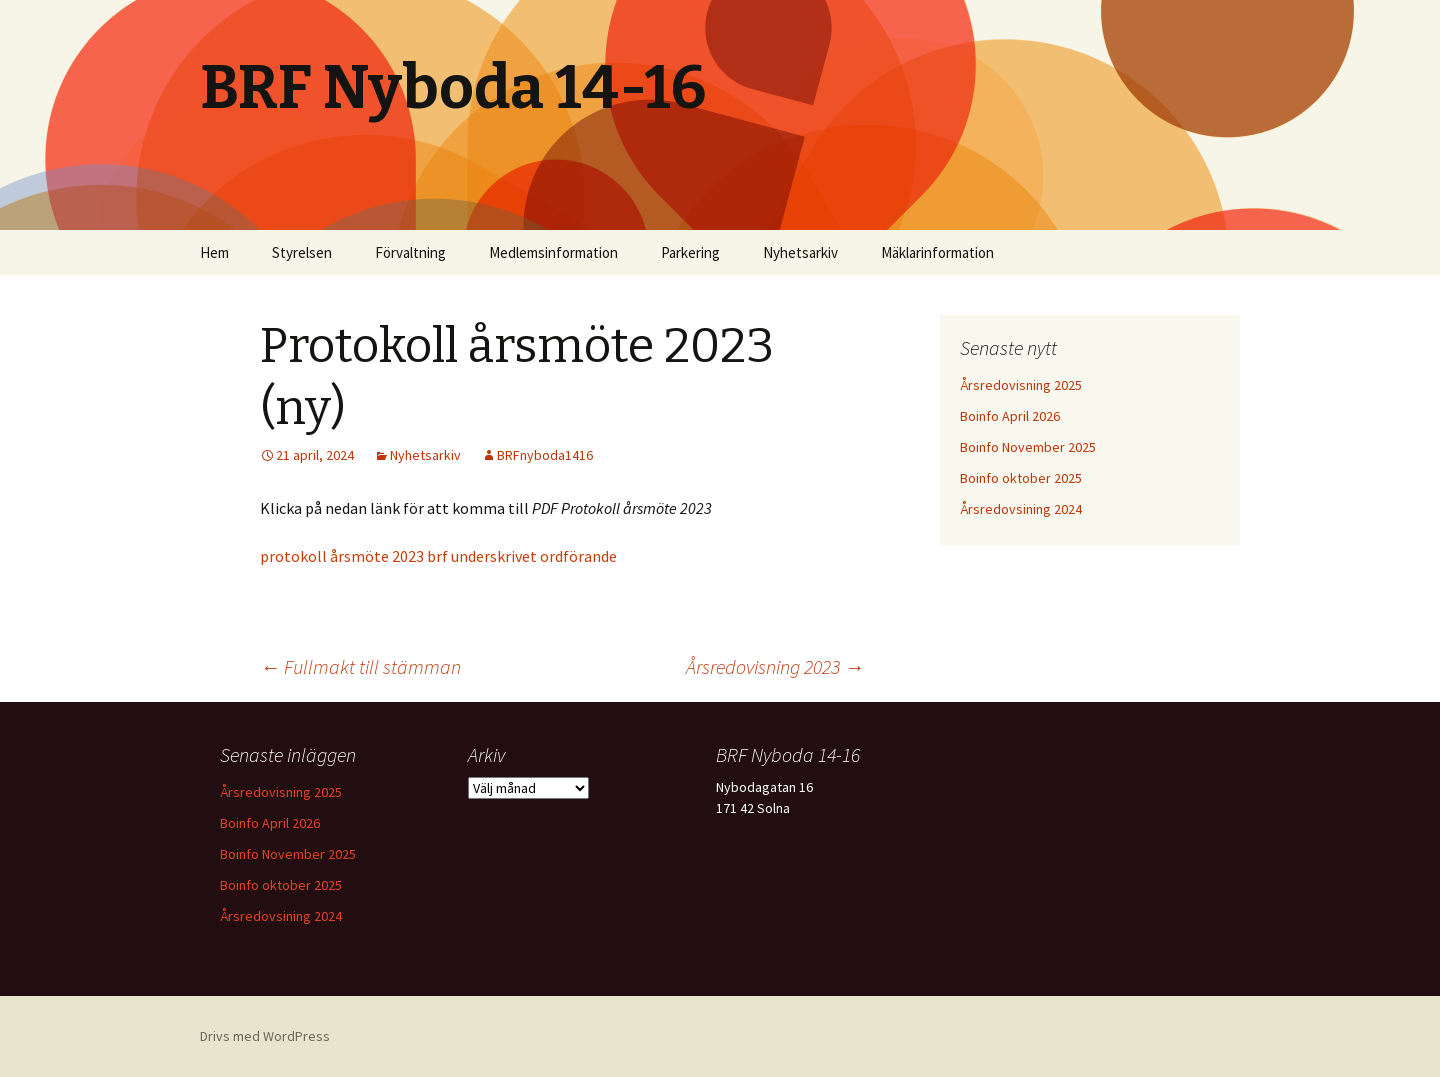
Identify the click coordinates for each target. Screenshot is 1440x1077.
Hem (214, 252)
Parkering (690, 252)
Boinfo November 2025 (1028, 447)
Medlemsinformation (553, 252)
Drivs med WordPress (265, 1036)
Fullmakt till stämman (360, 666)
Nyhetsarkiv (800, 252)
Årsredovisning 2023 (775, 666)
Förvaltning (410, 252)
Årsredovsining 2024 (1021, 509)
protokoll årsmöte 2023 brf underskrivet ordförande (438, 556)
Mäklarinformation (937, 252)
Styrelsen (302, 252)
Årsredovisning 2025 (1021, 385)
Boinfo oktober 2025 (1021, 478)
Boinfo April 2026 (1010, 416)
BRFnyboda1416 (545, 455)
